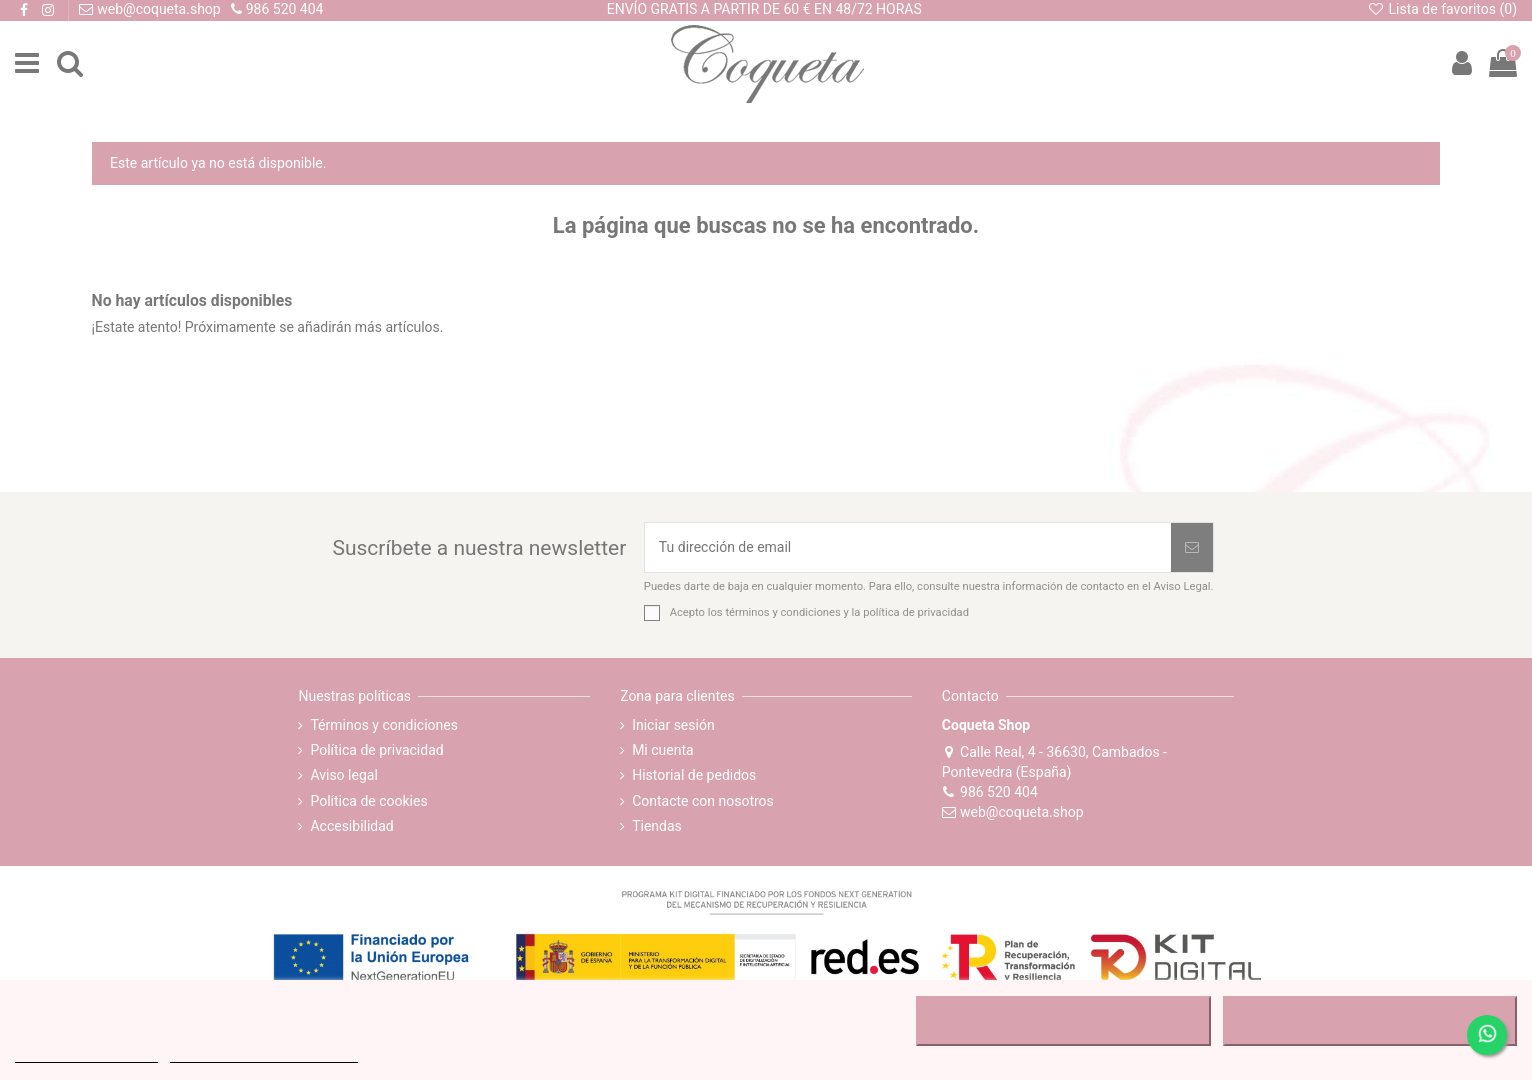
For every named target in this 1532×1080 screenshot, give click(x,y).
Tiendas (657, 826)
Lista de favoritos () (1442, 9)
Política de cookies (368, 801)
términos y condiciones (782, 612)
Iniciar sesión (673, 725)
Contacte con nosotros (703, 801)
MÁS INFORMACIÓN (86, 1053)
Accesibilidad (351, 826)
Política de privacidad (376, 750)
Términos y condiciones (383, 725)
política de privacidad (916, 612)
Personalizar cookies (264, 1053)
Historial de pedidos (694, 775)
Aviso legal (343, 775)
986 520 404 (990, 792)
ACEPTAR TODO (1370, 1021)
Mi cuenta (663, 750)
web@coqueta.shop (1013, 812)
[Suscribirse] (1192, 547)
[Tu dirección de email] (908, 547)
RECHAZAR (1063, 1021)
